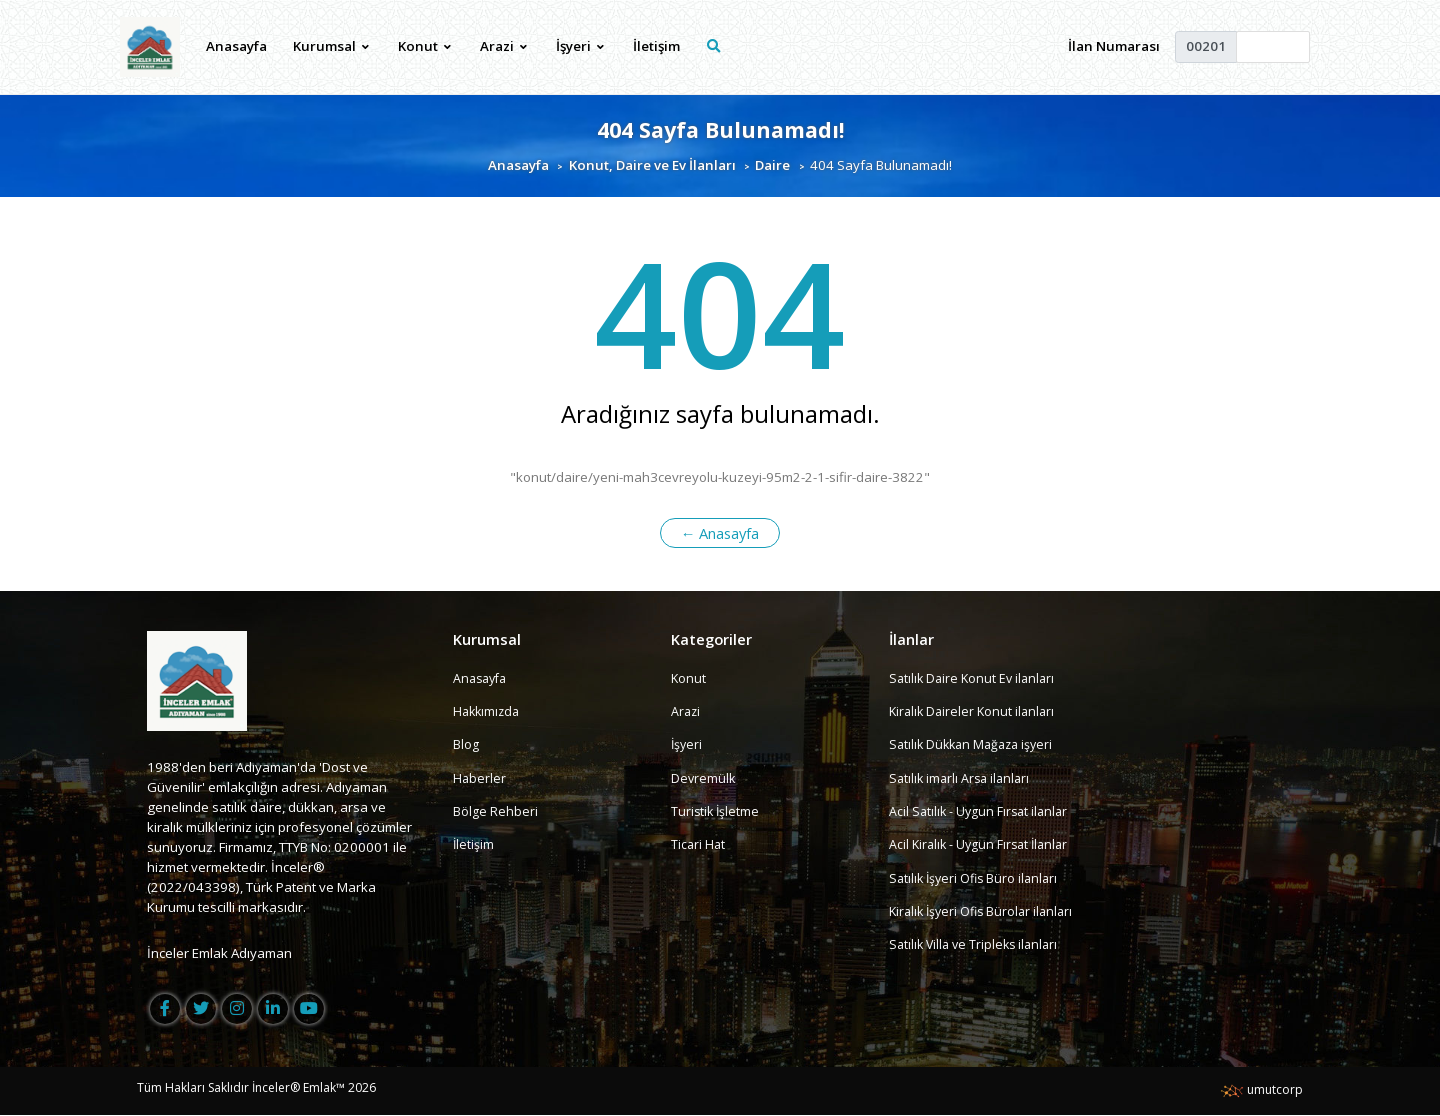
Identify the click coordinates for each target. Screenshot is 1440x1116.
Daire (772, 165)
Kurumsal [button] (332, 46)
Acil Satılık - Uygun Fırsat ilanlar (982, 812)
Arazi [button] (504, 46)
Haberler (480, 778)
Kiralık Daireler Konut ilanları (975, 712)
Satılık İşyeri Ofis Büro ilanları (977, 878)
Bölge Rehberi (496, 812)
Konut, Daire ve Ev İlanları (652, 165)
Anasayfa (237, 46)
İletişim (657, 46)
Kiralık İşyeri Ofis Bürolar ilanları (986, 912)
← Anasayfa (720, 533)
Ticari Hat (699, 845)
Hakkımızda (488, 712)
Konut (689, 678)
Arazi (686, 712)
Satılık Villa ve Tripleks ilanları (977, 945)
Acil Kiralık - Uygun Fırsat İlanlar (983, 845)
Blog (466, 745)
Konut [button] (425, 46)
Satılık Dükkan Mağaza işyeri (975, 745)
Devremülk (704, 778)
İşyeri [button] (581, 46)
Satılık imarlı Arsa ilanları (962, 778)
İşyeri (687, 745)
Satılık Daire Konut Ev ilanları (975, 678)
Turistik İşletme (716, 812)
